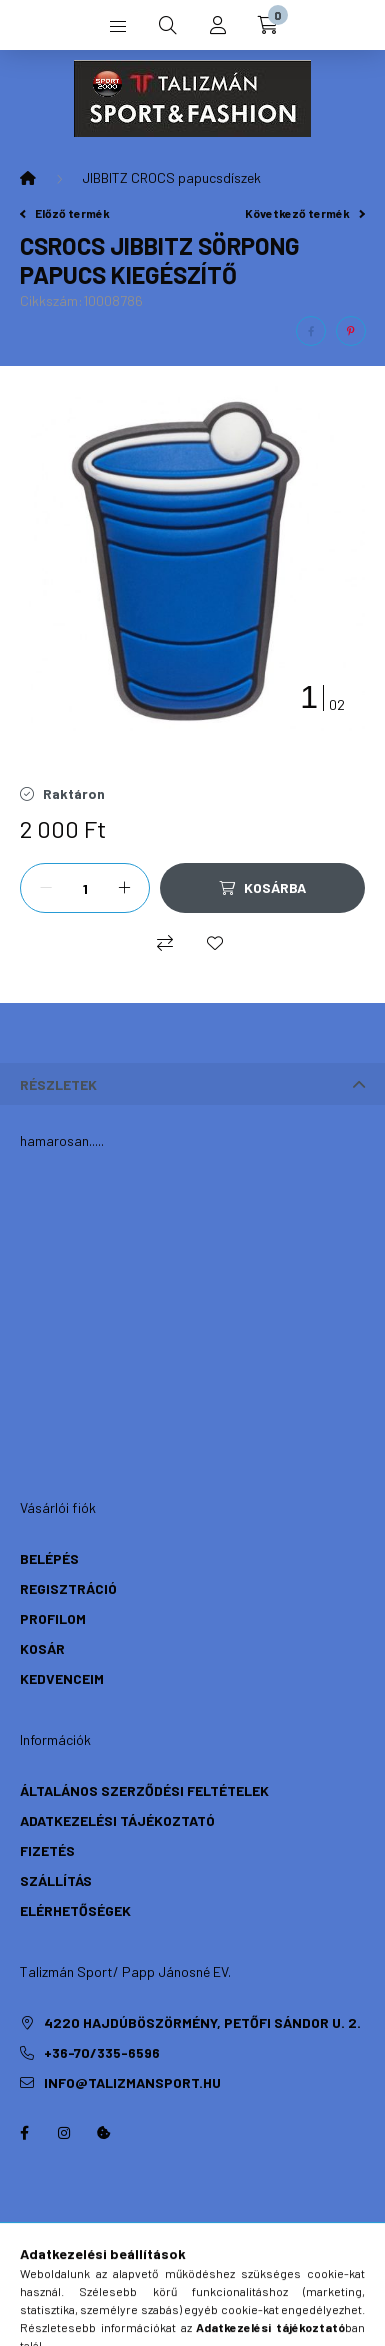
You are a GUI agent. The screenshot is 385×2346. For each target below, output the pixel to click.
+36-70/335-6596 (102, 2052)
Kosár (42, 1648)
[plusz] (124, 888)
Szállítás (56, 1880)
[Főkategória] (28, 178)
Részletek (58, 1084)
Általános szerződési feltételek (144, 1790)
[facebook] (311, 331)
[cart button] (268, 25)
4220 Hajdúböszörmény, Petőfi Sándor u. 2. (202, 2022)
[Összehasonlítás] (165, 943)
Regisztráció (68, 1588)
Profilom (53, 1618)
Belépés (49, 1558)
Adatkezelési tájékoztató (117, 1820)
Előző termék (65, 213)
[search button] (168, 25)
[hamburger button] (118, 25)
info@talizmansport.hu (132, 2082)
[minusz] (46, 888)
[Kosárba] (262, 888)
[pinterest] (351, 331)
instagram (64, 2133)
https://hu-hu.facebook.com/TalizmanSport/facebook (24, 2133)
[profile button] (218, 25)
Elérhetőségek (75, 1910)
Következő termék (305, 213)
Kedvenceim (62, 1678)
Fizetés (47, 1850)
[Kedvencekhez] (215, 943)
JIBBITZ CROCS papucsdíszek (171, 177)
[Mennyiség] (85, 888)
